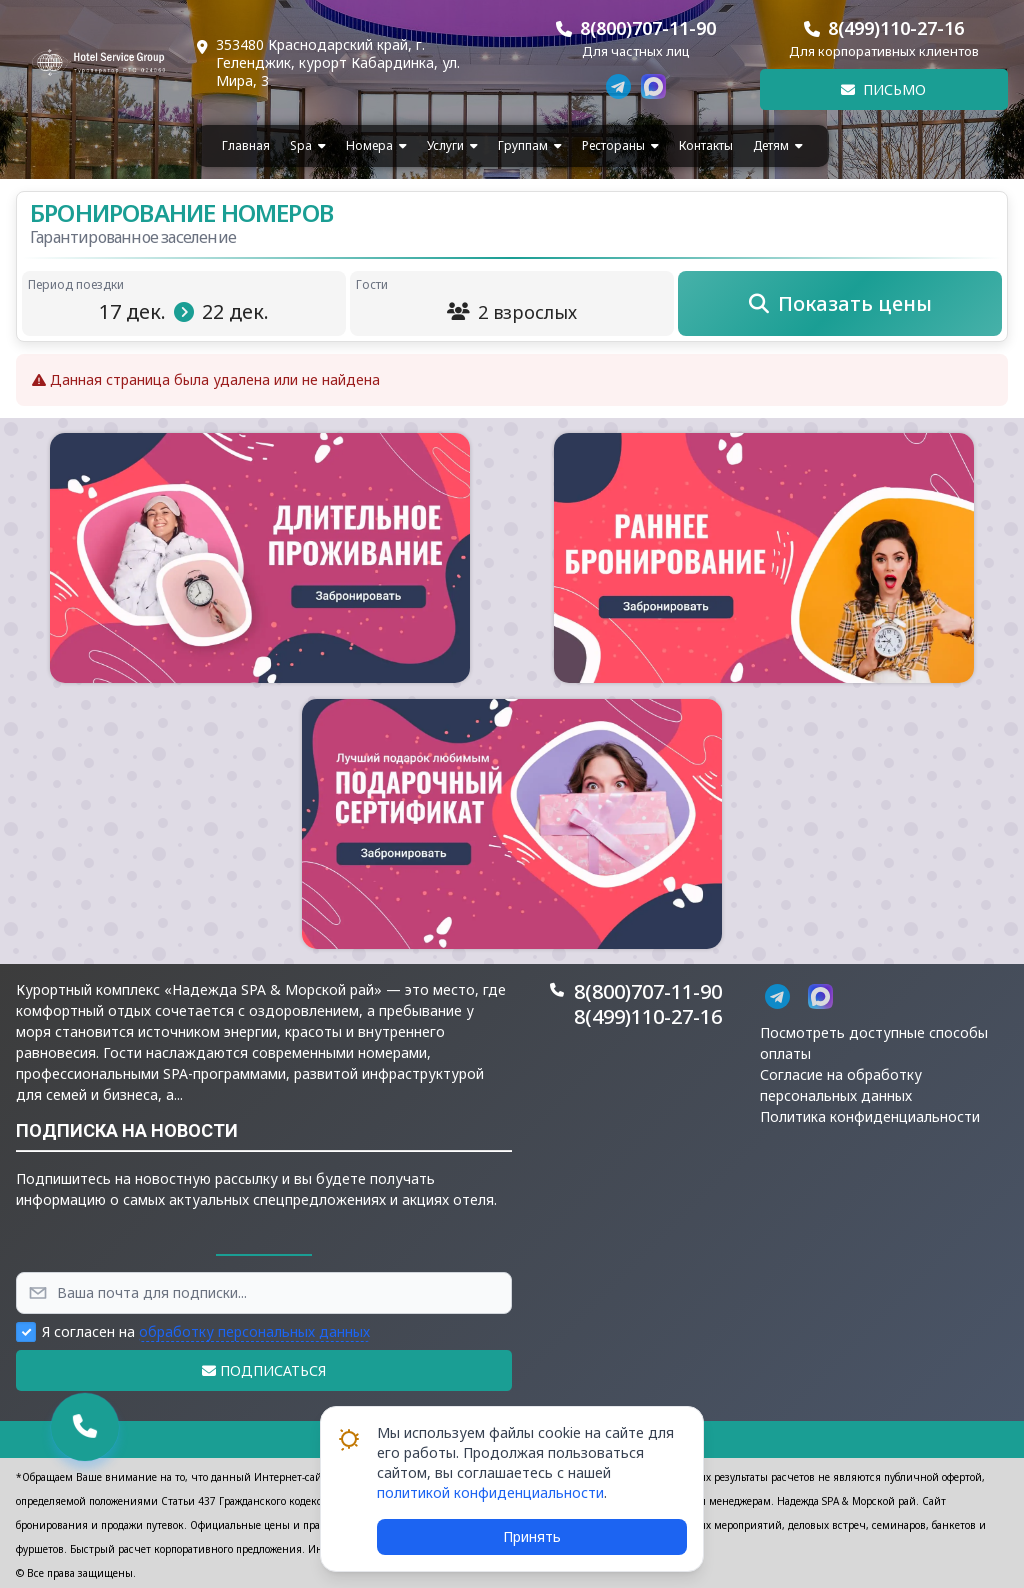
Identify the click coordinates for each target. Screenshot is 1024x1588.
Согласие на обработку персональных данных (841, 1085)
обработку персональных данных (254, 1331)
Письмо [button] (883, 89)
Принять (532, 1536)
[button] (260, 558)
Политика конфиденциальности (870, 1116)
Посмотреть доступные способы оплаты (874, 1043)
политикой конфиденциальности (490, 1492)
